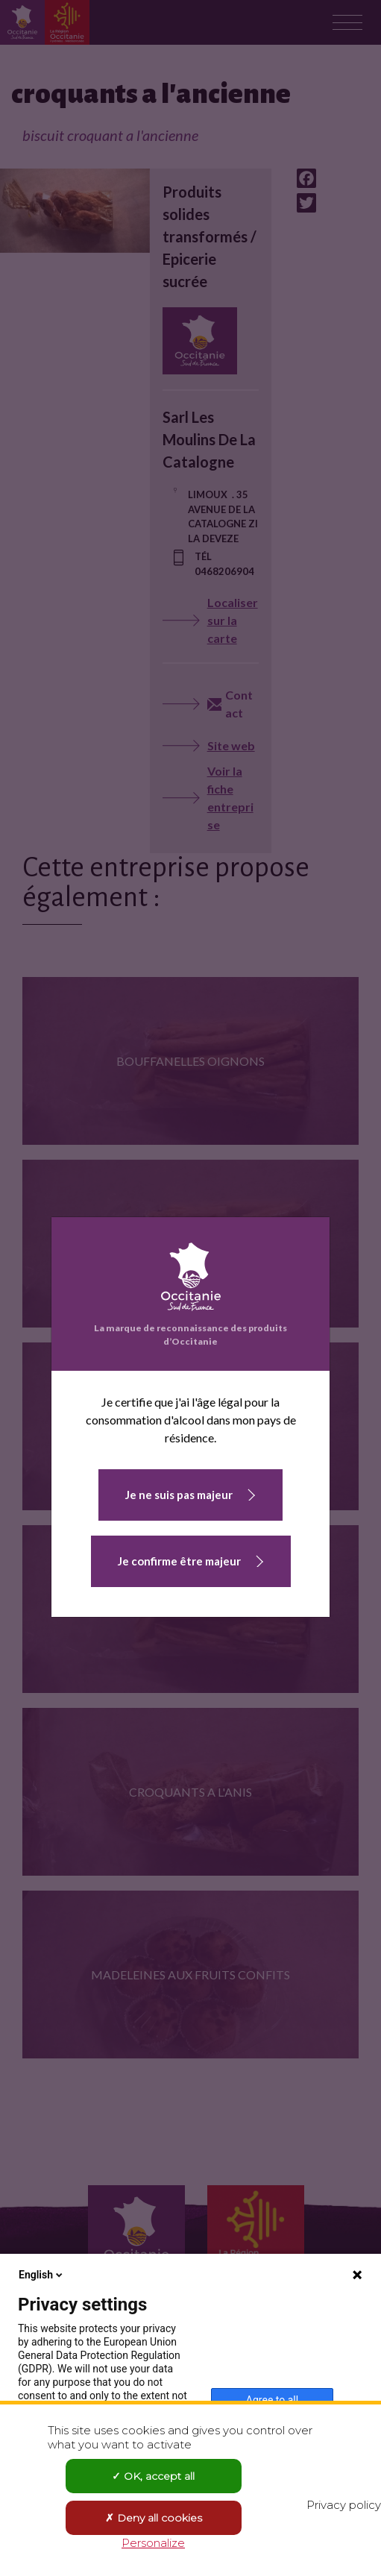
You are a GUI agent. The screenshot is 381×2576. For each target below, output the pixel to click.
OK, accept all (153, 2476)
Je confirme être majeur (179, 1561)
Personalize (153, 2543)
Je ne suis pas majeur (179, 1494)
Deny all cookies (153, 2518)
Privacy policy (343, 2505)
